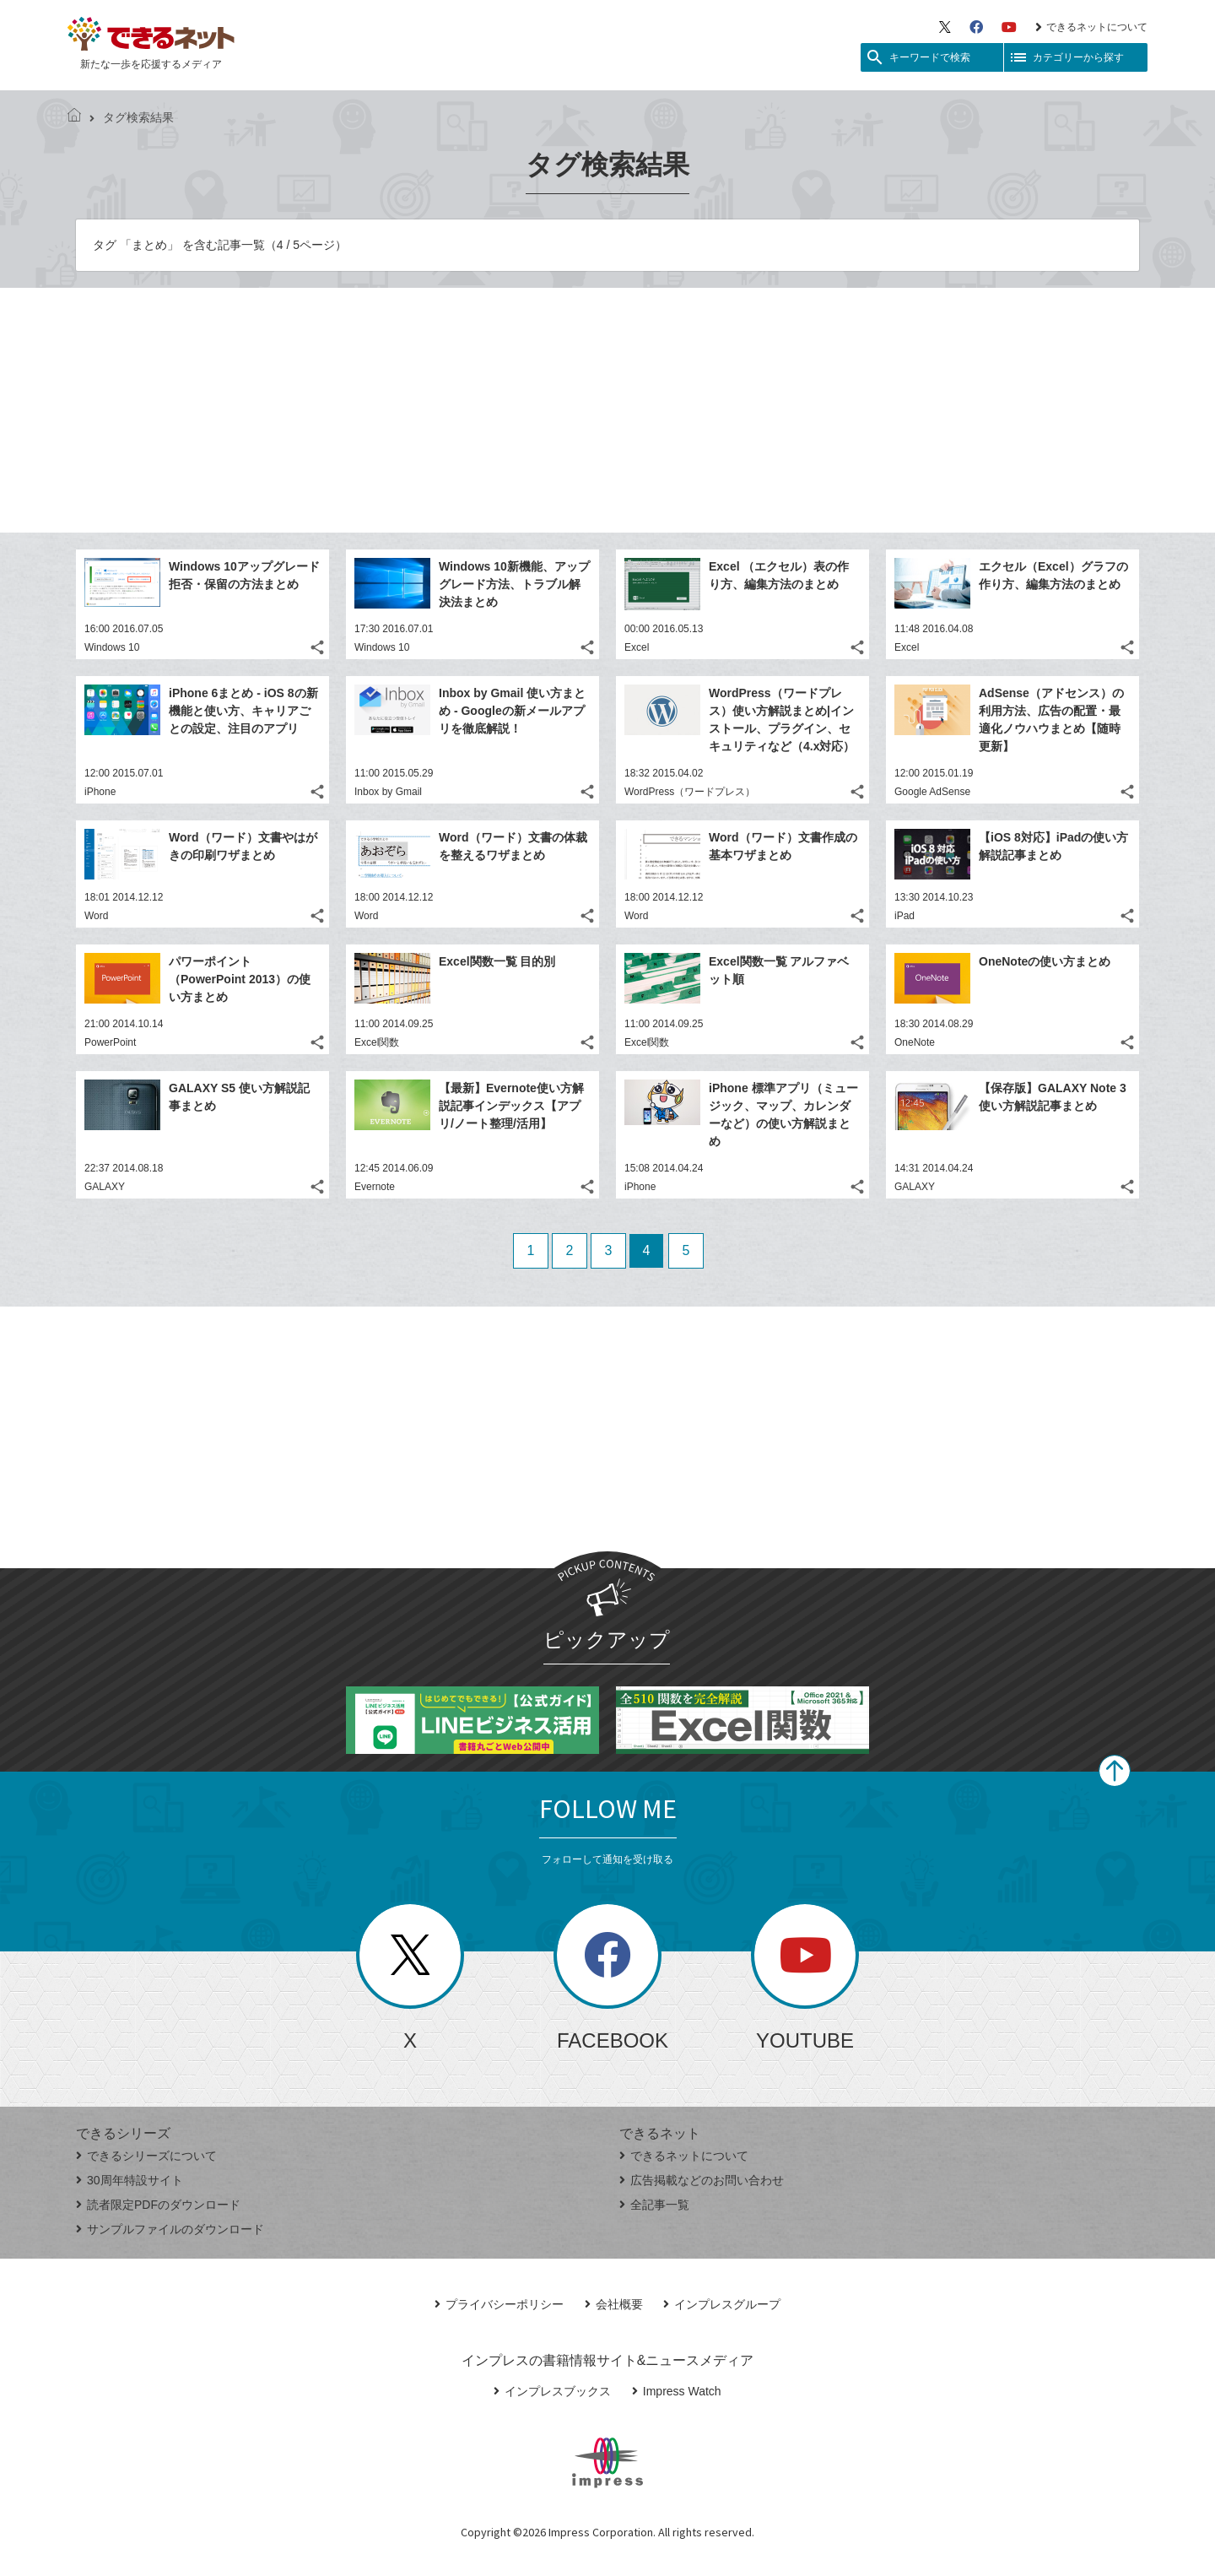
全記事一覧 (654, 2204)
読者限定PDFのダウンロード (158, 2204)
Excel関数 (376, 1042)
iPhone (100, 792)
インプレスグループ (721, 2304)
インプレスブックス (552, 2391)
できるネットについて (1091, 27)
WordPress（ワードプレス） (689, 792)
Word (96, 916)
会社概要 (614, 2304)
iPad (904, 916)
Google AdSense (932, 792)
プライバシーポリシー (499, 2304)
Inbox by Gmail (388, 792)
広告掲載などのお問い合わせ (701, 2180)
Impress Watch (676, 2391)
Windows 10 (111, 647)
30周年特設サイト (129, 2180)
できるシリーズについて (146, 2155)
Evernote (374, 1187)
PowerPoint (110, 1042)
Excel (636, 647)
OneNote (914, 1042)
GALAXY (104, 1187)
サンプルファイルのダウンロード (170, 2229)
